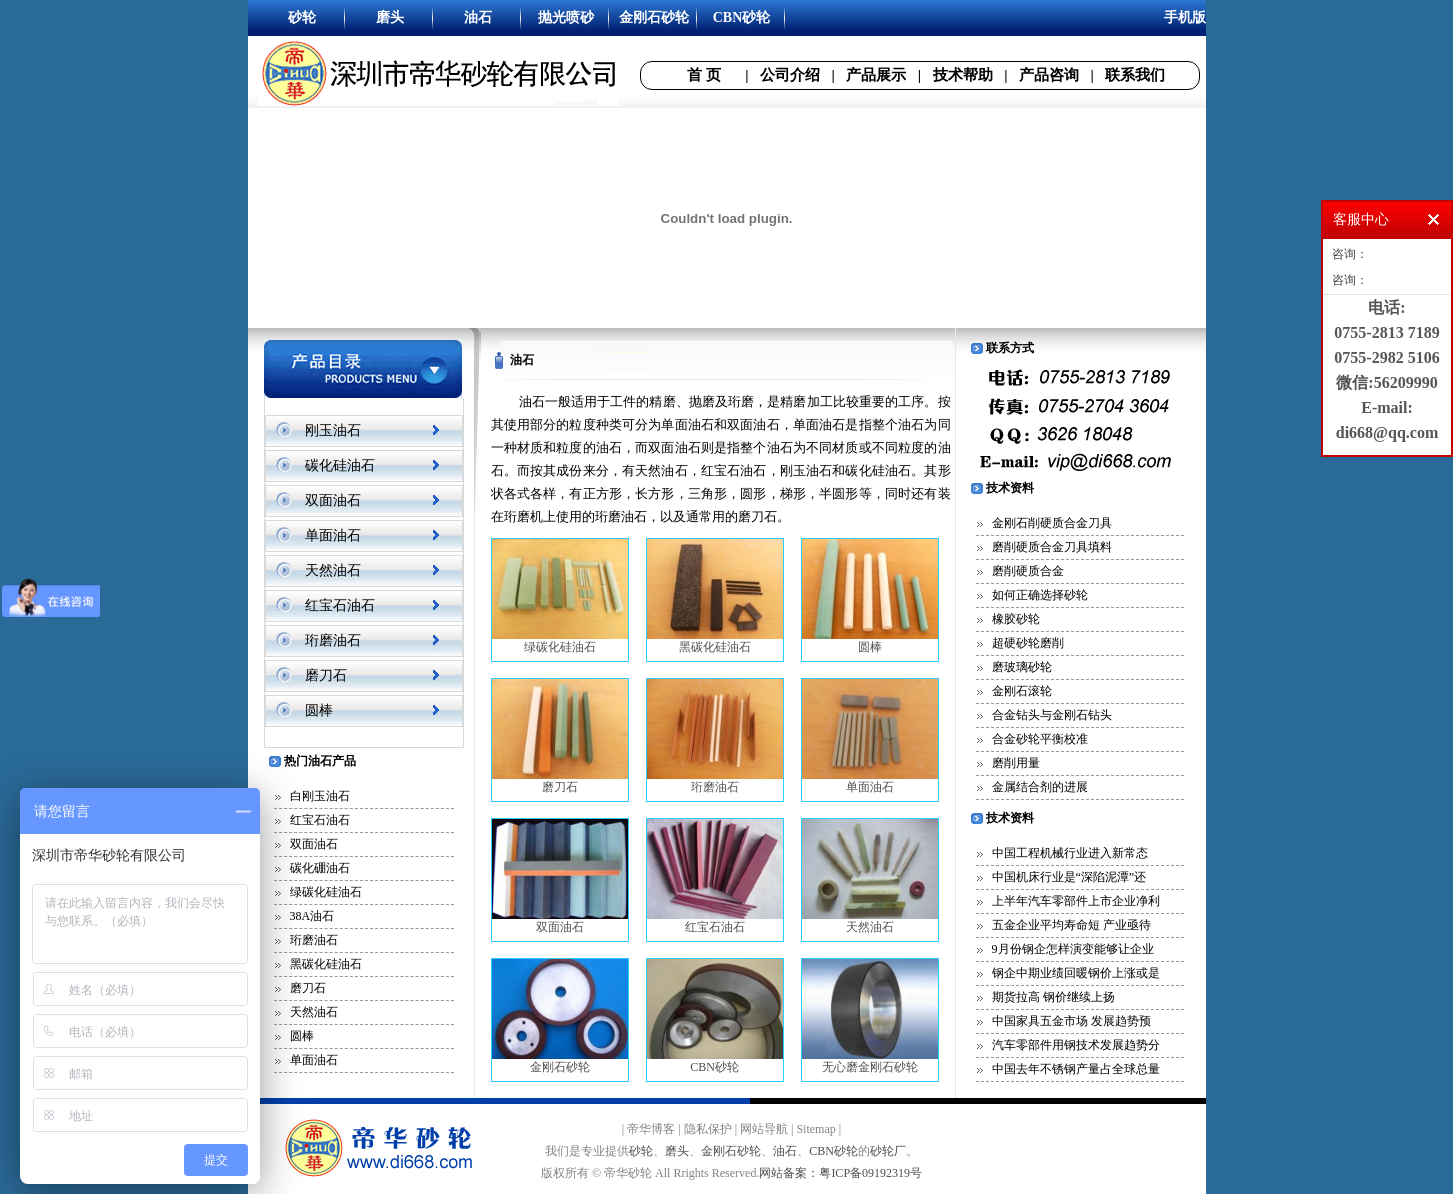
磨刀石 (326, 675)
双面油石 (333, 500)
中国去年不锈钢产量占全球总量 (1076, 1069)
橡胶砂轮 (1016, 619)
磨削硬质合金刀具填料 (1052, 547)
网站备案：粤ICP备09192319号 (840, 1173)
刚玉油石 (333, 430)
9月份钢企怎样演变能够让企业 (1073, 949)
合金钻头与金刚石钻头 (1052, 715)
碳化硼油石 (320, 868)
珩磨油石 (333, 640)
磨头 (677, 1151)
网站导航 (764, 1129)
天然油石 (333, 570)
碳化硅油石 (340, 465)
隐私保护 (708, 1129)
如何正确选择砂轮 (1040, 595)
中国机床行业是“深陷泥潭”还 (1069, 877)
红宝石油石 (340, 605)
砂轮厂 (888, 1151)
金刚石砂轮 (560, 1016)
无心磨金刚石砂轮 (870, 1016)
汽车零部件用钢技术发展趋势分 (1076, 1045)
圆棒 (319, 710)
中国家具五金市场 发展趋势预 (1071, 1021)
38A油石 (312, 916)
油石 (785, 1151)
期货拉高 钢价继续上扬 (1053, 997)
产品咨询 (1049, 75)
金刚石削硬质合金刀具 (1052, 523)
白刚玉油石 (320, 796)
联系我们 (1135, 75)
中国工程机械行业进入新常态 (1070, 853)
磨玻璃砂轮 (1022, 667)
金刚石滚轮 (1022, 691)
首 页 (704, 75)
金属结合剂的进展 (1040, 787)
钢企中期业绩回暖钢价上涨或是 (1076, 973)
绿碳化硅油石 (326, 892)
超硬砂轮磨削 (1028, 643)
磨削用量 (1016, 763)
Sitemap (815, 1129)
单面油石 (333, 535)
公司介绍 (790, 75)
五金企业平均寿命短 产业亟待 (1071, 925)
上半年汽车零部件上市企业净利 (1076, 901)
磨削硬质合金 (1028, 571)
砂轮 (641, 1151)
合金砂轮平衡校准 (1040, 739)
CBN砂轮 (715, 1016)
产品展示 (876, 75)
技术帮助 (963, 75)
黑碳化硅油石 (326, 964)
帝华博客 (651, 1129)
